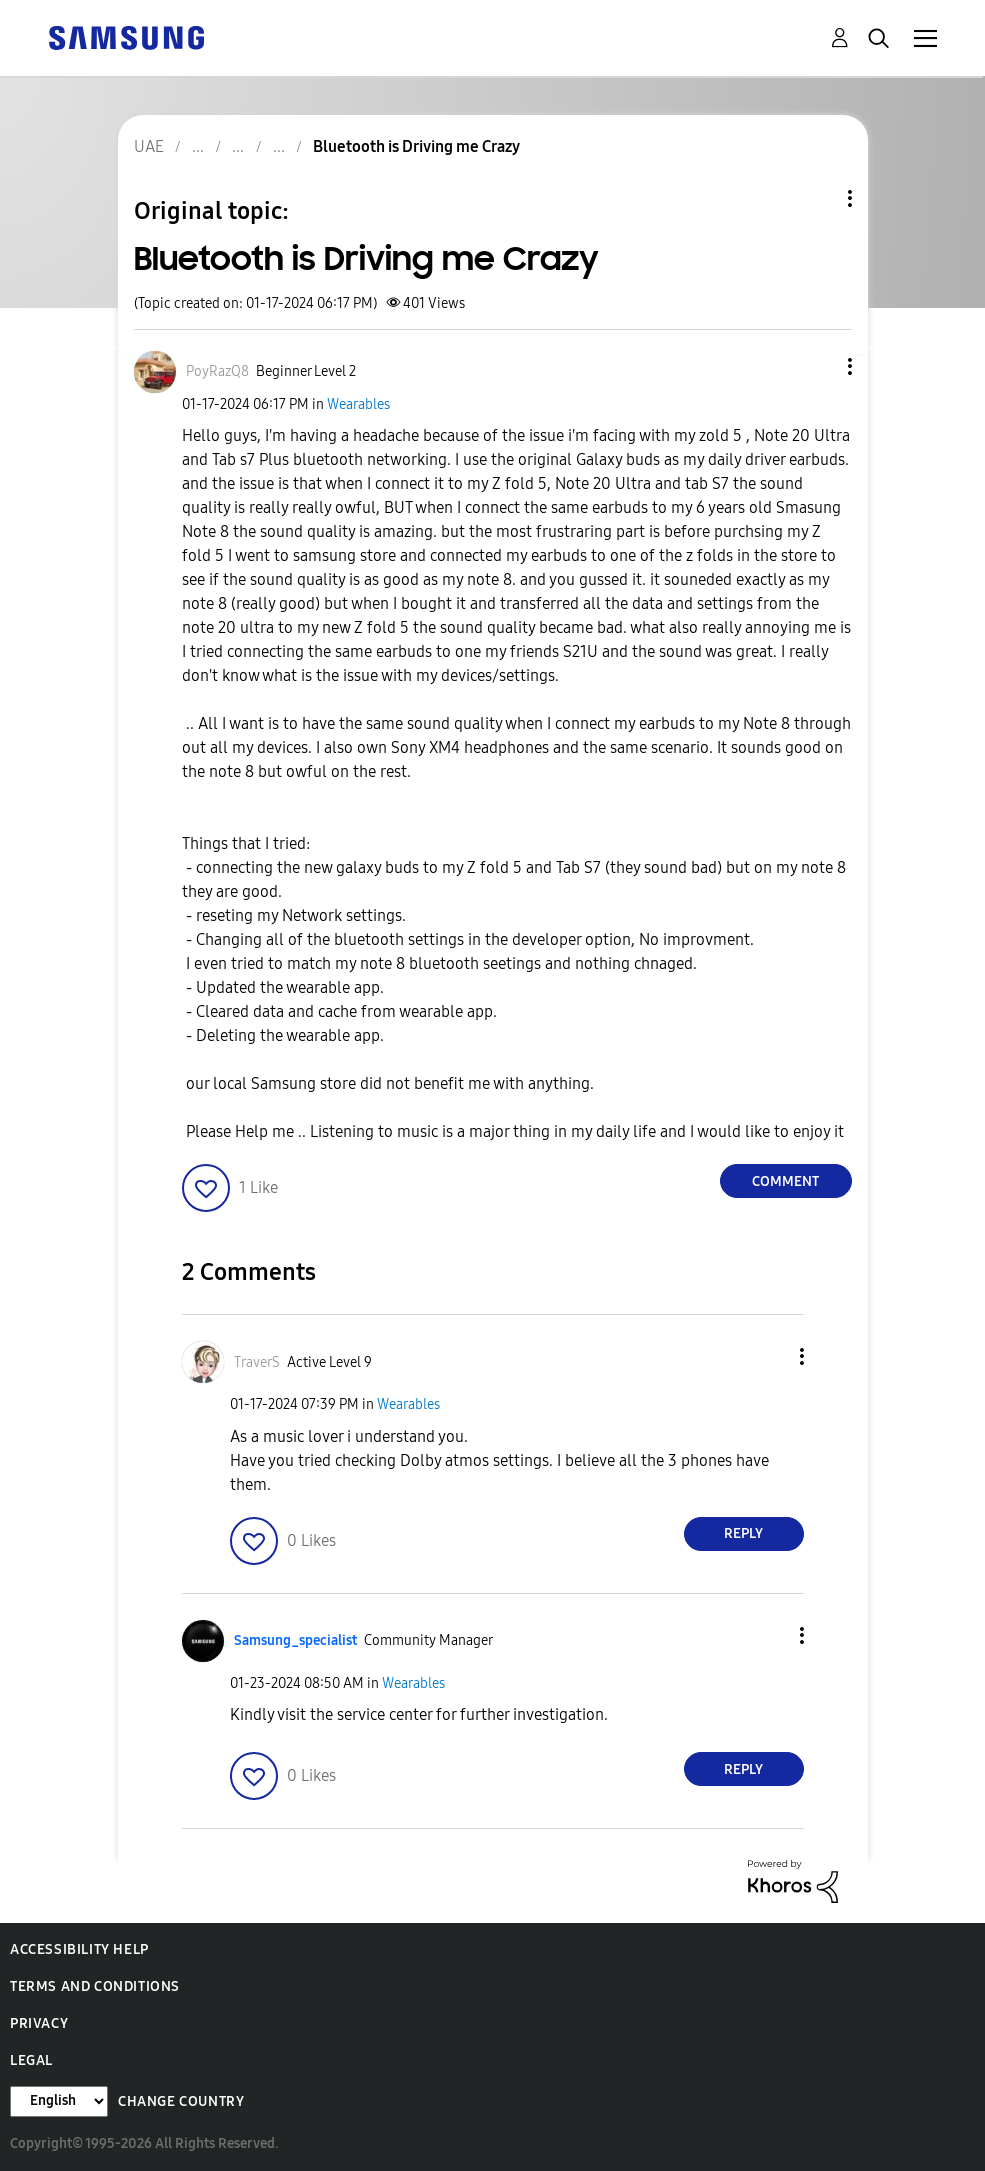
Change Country (181, 2101)
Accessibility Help (79, 1949)
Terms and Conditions (95, 1986)
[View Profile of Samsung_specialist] (295, 1640)
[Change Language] (59, 2101)
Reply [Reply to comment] (743, 1533)
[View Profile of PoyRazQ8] (217, 371)
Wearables (358, 404)
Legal (31, 2060)
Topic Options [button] (816, 198)
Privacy (39, 2023)
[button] (816, 366)
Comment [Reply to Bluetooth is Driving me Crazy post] (785, 1181)
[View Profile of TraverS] (257, 1362)
